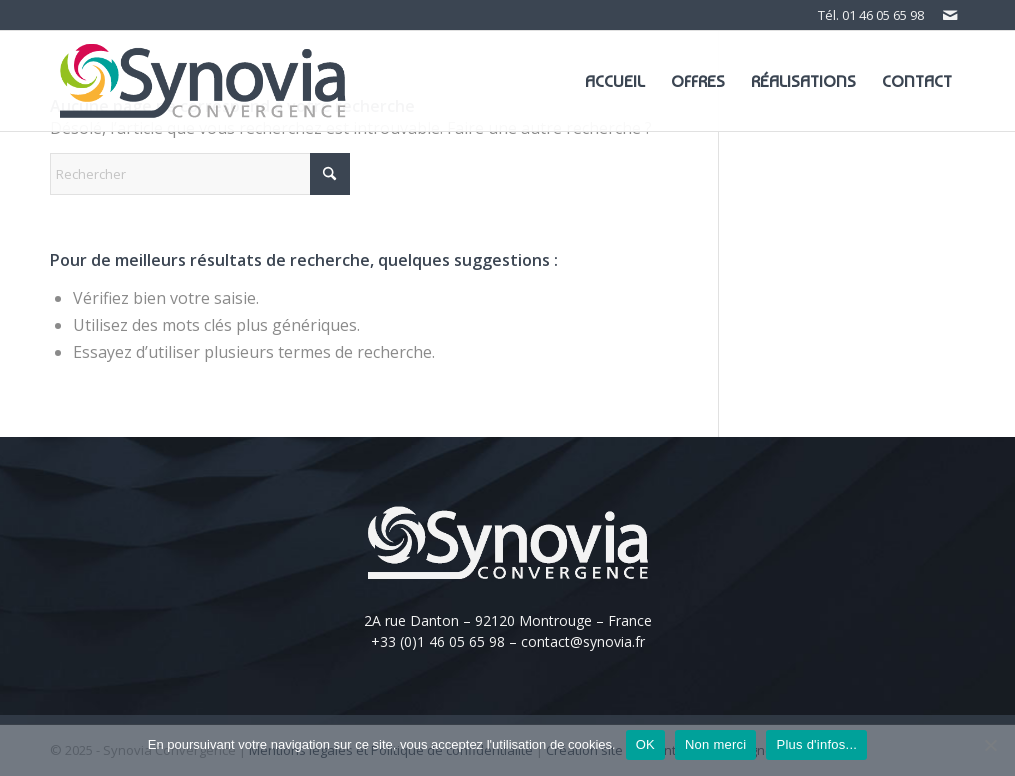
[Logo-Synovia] (203, 81)
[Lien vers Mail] (950, 15)
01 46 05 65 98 (883, 15)
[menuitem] (615, 81)
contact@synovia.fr (583, 641)
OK (645, 744)
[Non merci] (990, 745)
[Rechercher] (200, 174)
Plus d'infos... (816, 744)
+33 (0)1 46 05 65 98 (438, 641)
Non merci (716, 744)
